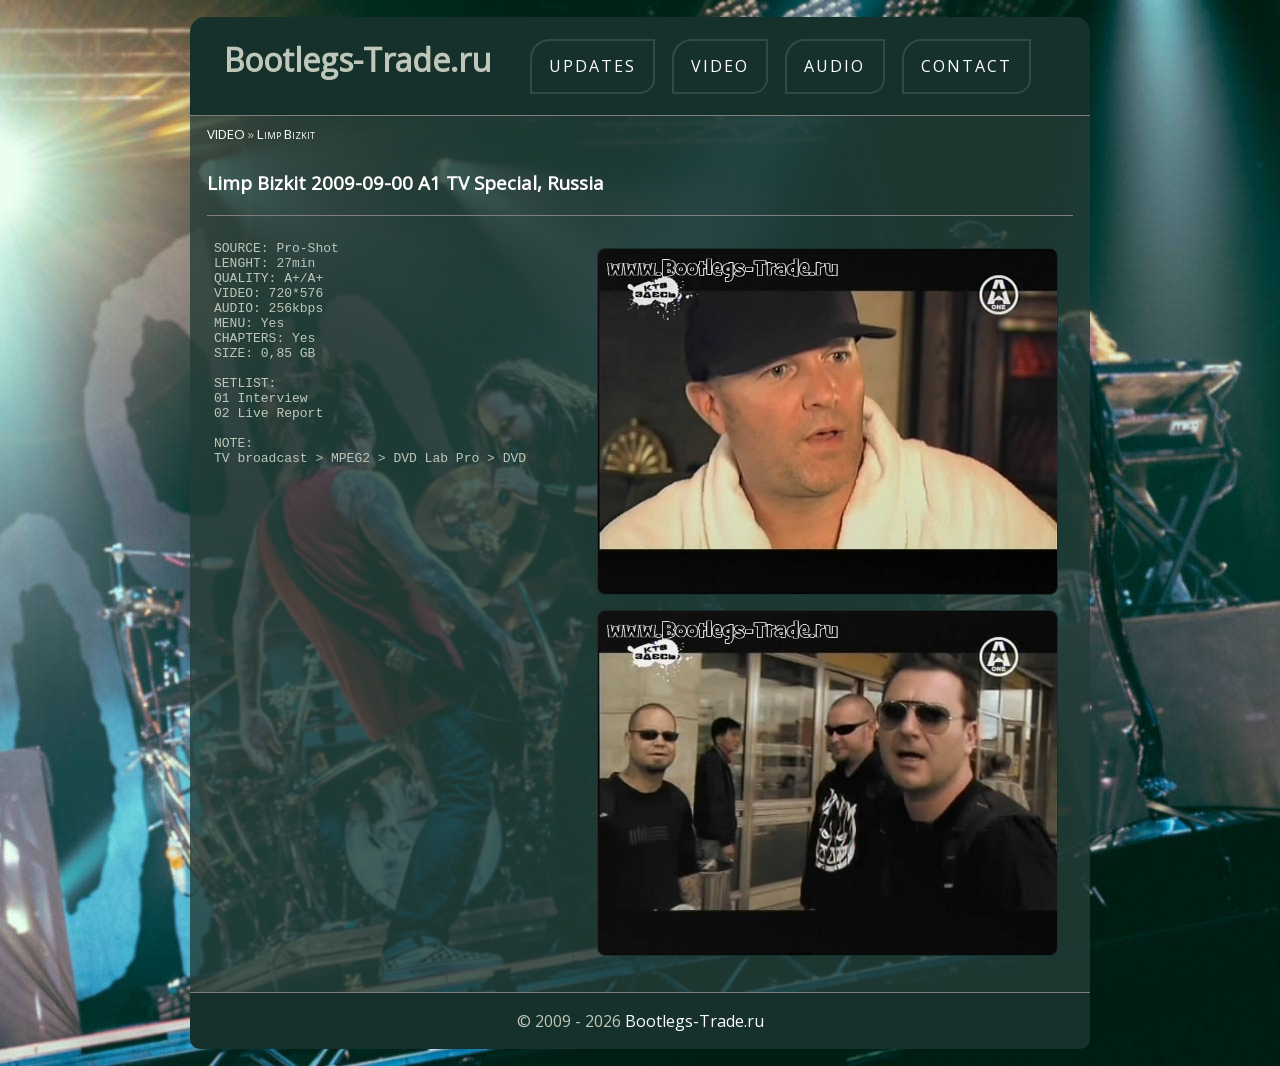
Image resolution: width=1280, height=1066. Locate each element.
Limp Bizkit (286, 134)
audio (834, 66)
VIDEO (226, 134)
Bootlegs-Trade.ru (694, 1021)
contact (966, 66)
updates (592, 66)
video (720, 66)
